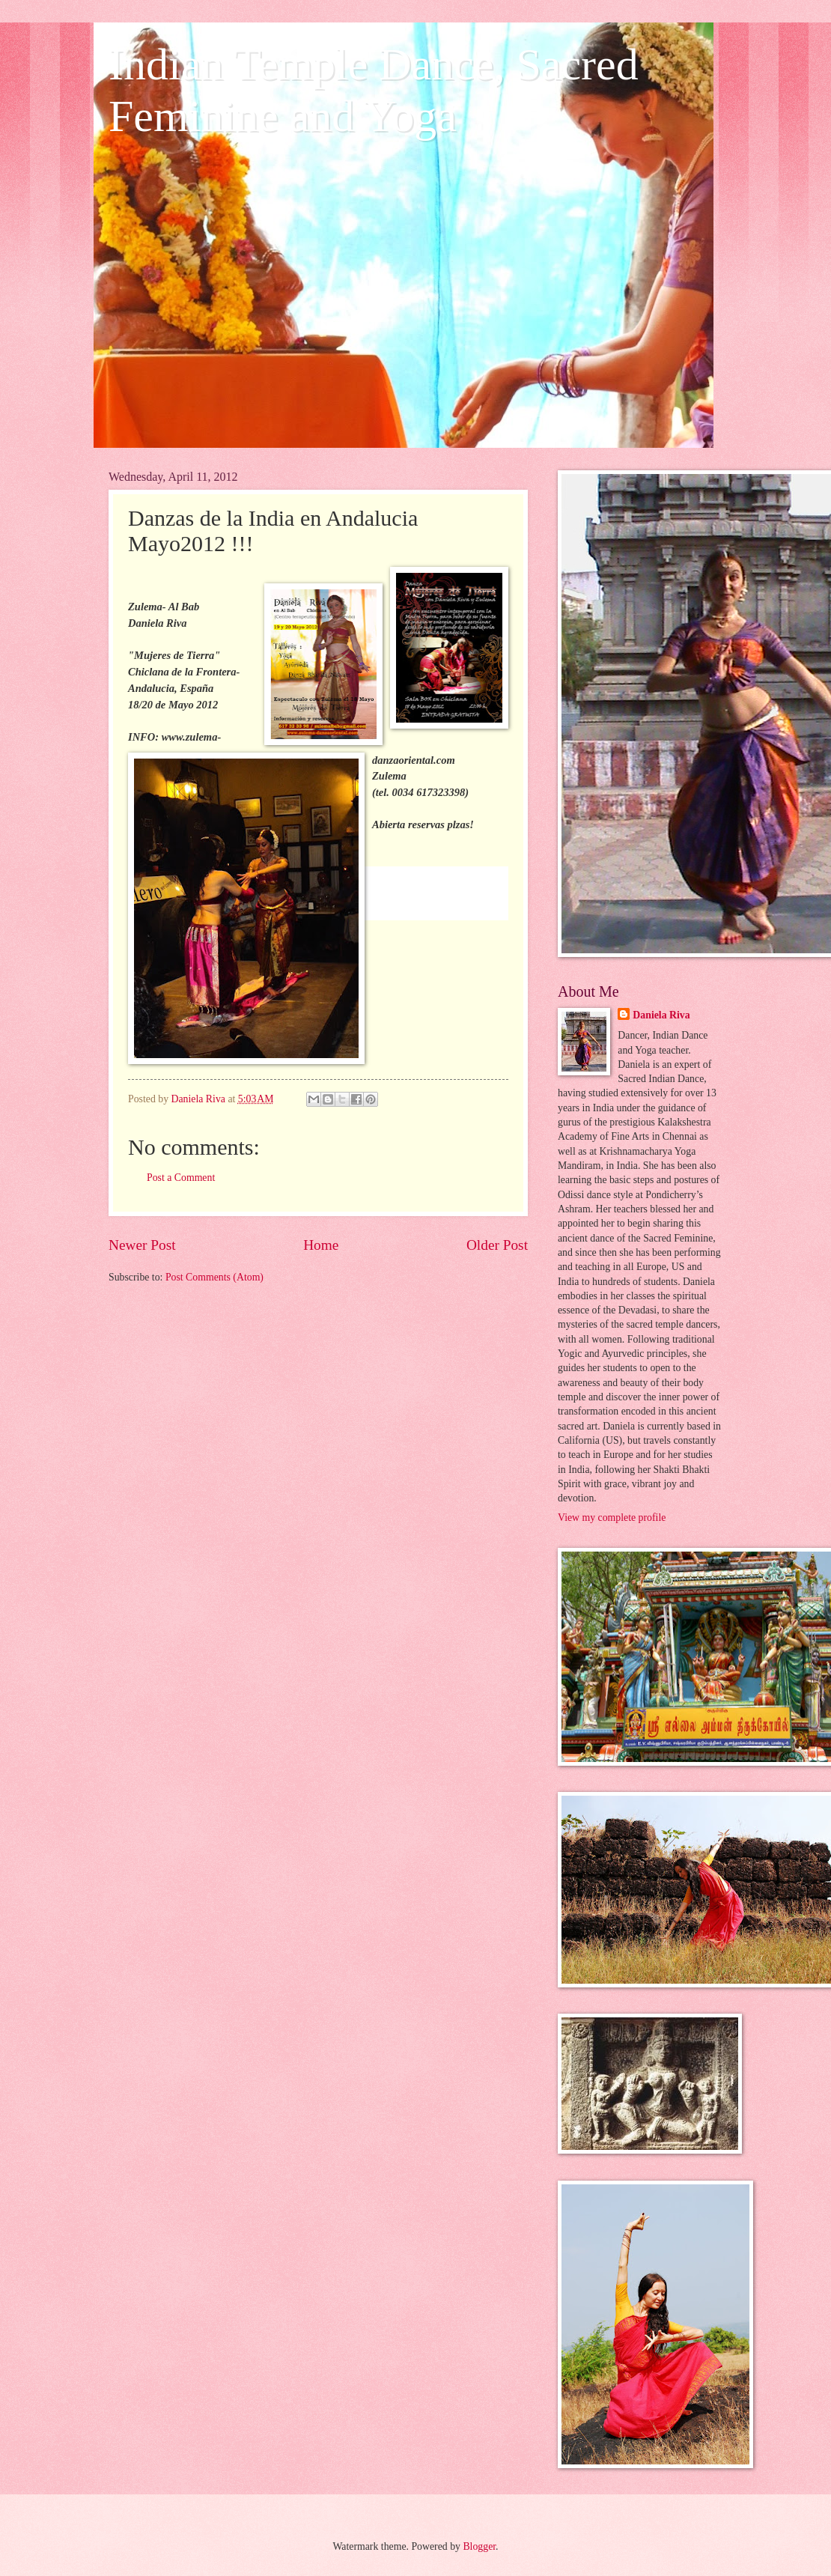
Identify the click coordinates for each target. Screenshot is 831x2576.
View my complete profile (612, 1517)
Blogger (479, 2546)
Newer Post (142, 1245)
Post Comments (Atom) (214, 1277)
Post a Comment (181, 1177)
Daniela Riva (661, 1015)
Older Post (497, 1245)
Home (320, 1245)
